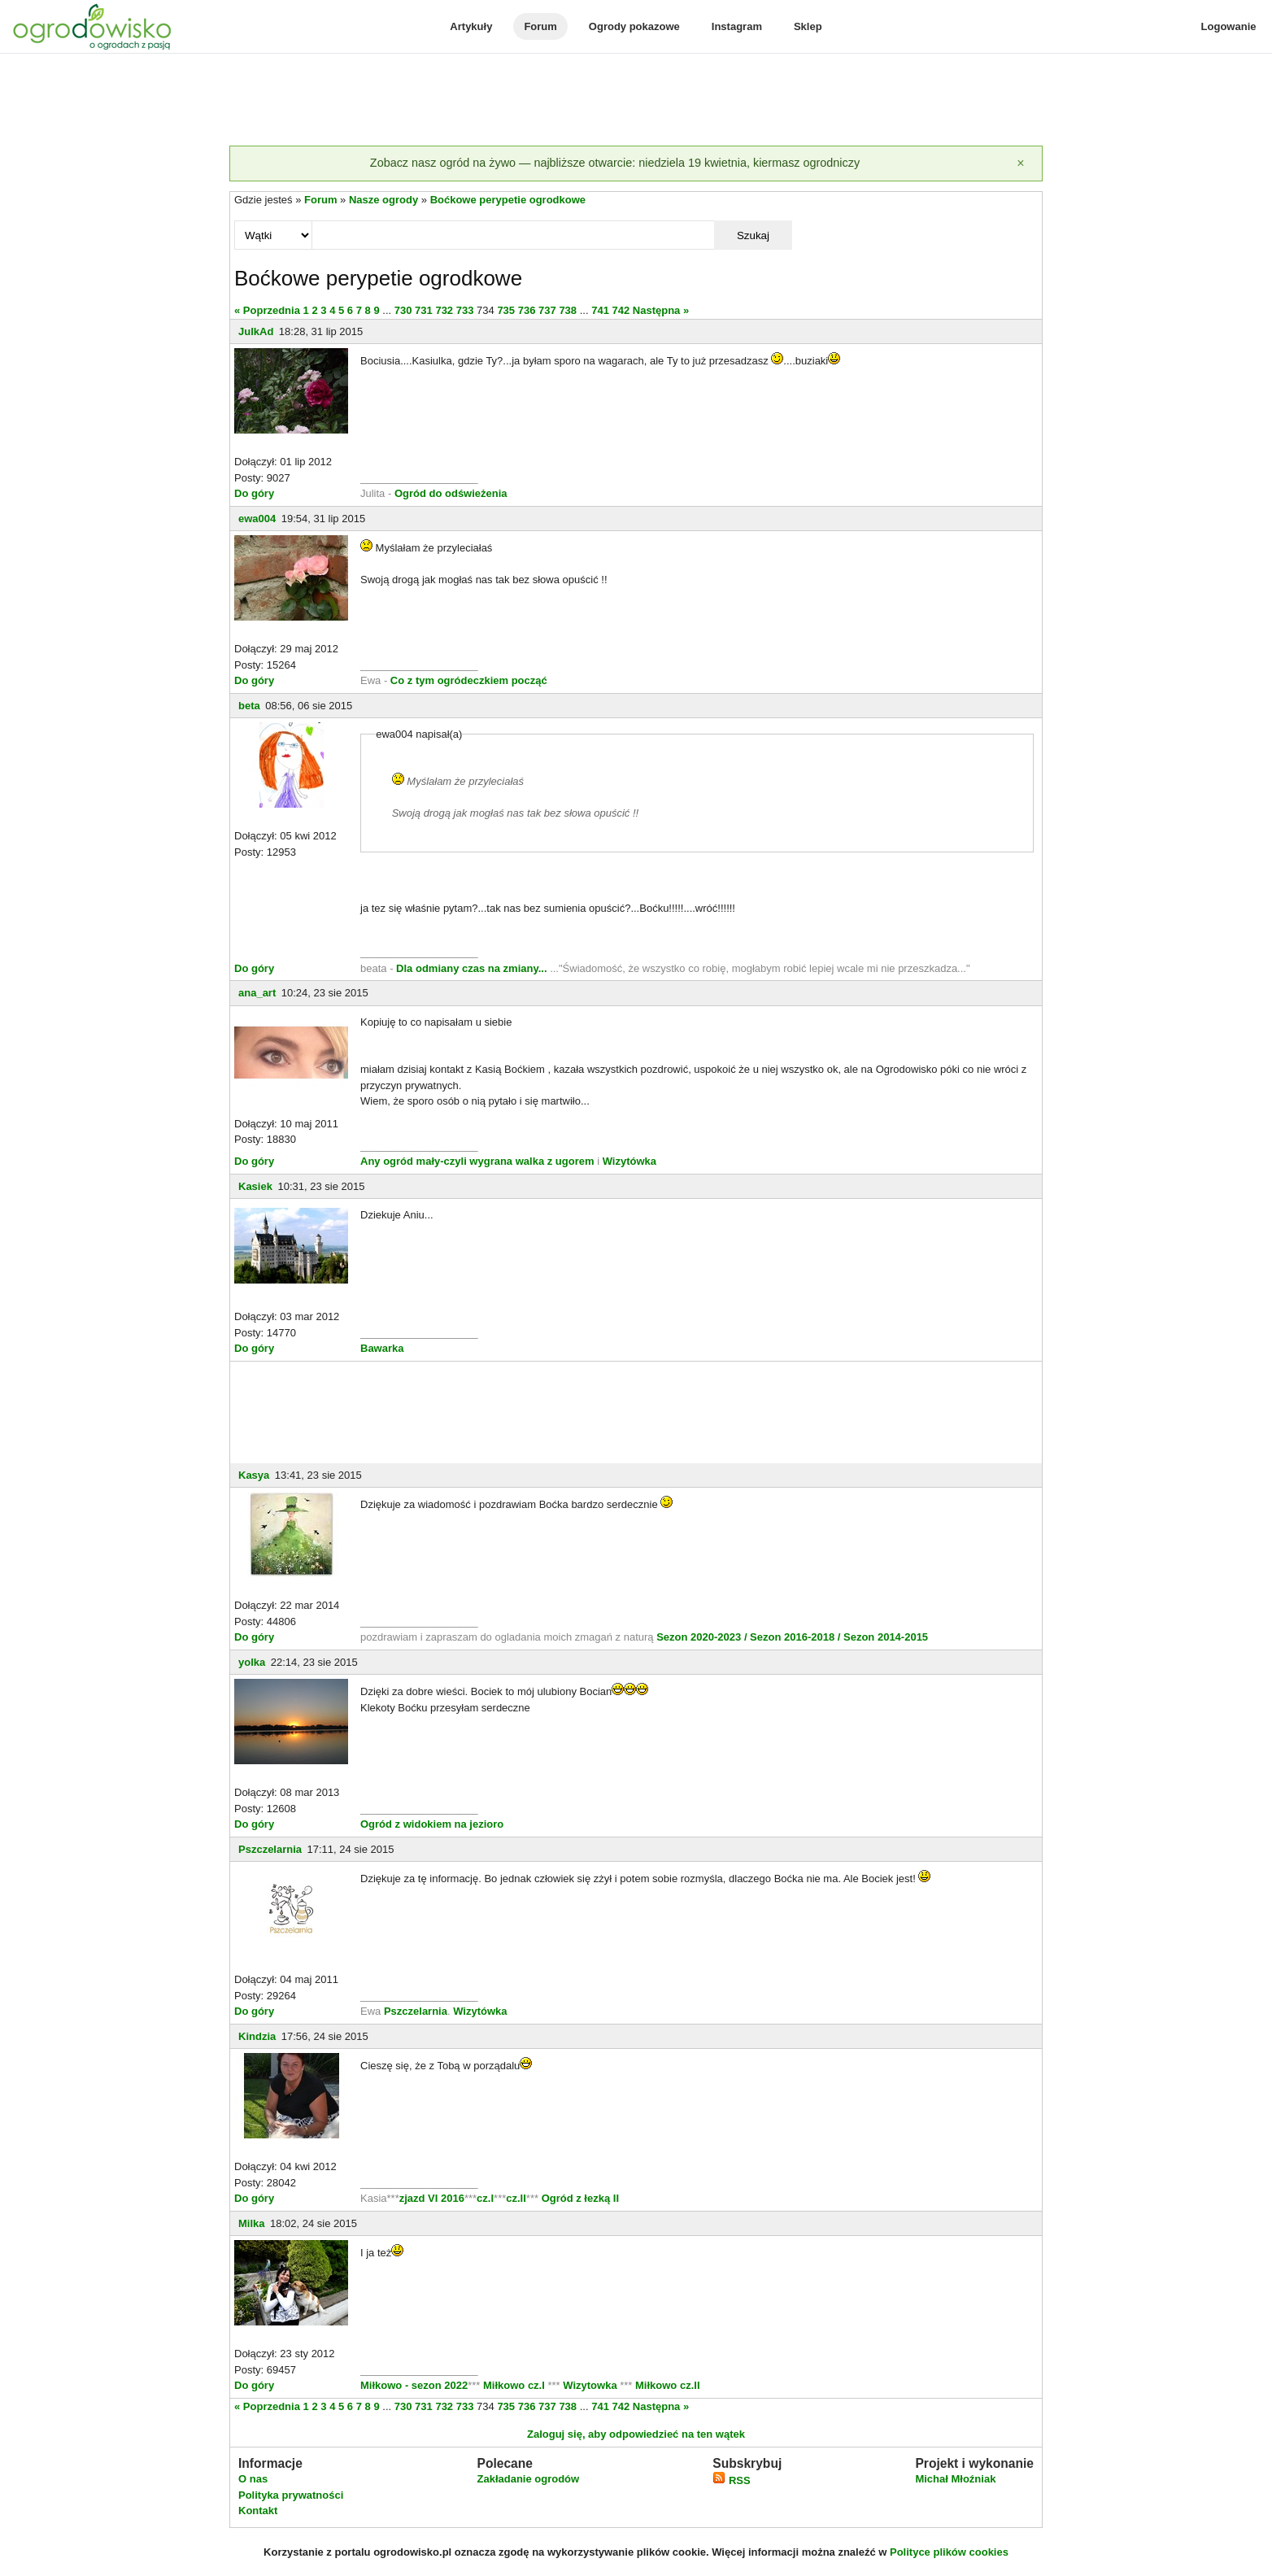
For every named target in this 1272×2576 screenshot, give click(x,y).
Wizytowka (590, 2385)
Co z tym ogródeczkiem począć (468, 680)
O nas (253, 2479)
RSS (731, 2480)
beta (249, 706)
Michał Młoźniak (955, 2479)
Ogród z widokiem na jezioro (431, 1824)
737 (547, 310)
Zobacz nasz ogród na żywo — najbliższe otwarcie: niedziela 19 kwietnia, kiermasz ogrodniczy (615, 162)
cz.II (516, 2198)
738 (568, 310)
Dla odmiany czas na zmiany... (473, 968)
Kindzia (257, 2036)
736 (527, 310)
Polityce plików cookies (949, 2552)
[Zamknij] (1021, 163)
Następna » (661, 310)
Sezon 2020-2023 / (703, 1637)
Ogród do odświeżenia (450, 493)
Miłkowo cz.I (515, 2385)
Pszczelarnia (270, 1849)
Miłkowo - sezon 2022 (414, 2385)
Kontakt (257, 2510)
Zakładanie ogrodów (528, 2479)
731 (424, 310)
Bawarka (381, 1348)
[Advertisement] (636, 100)
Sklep (808, 26)
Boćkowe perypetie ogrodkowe (508, 200)
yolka (251, 1662)
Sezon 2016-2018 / (795, 1637)
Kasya (253, 1475)
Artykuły (471, 26)
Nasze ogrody (383, 200)
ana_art (257, 993)
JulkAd (255, 331)
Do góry (254, 493)
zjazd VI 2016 (431, 2198)
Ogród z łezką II (580, 2198)
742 (621, 310)
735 (506, 310)
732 (444, 310)
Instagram (737, 26)
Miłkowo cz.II (665, 2385)
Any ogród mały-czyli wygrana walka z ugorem (477, 1161)
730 (403, 310)
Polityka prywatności (290, 2495)
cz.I (485, 2198)
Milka (251, 2223)
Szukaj (753, 235)
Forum (540, 26)
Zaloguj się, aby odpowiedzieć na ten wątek (636, 2434)
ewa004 (257, 518)
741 (600, 310)
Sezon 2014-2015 (885, 1637)
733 (465, 310)
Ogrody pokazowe (634, 26)
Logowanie (1229, 26)
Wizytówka (629, 1161)
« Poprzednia (267, 310)
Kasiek (255, 1186)
